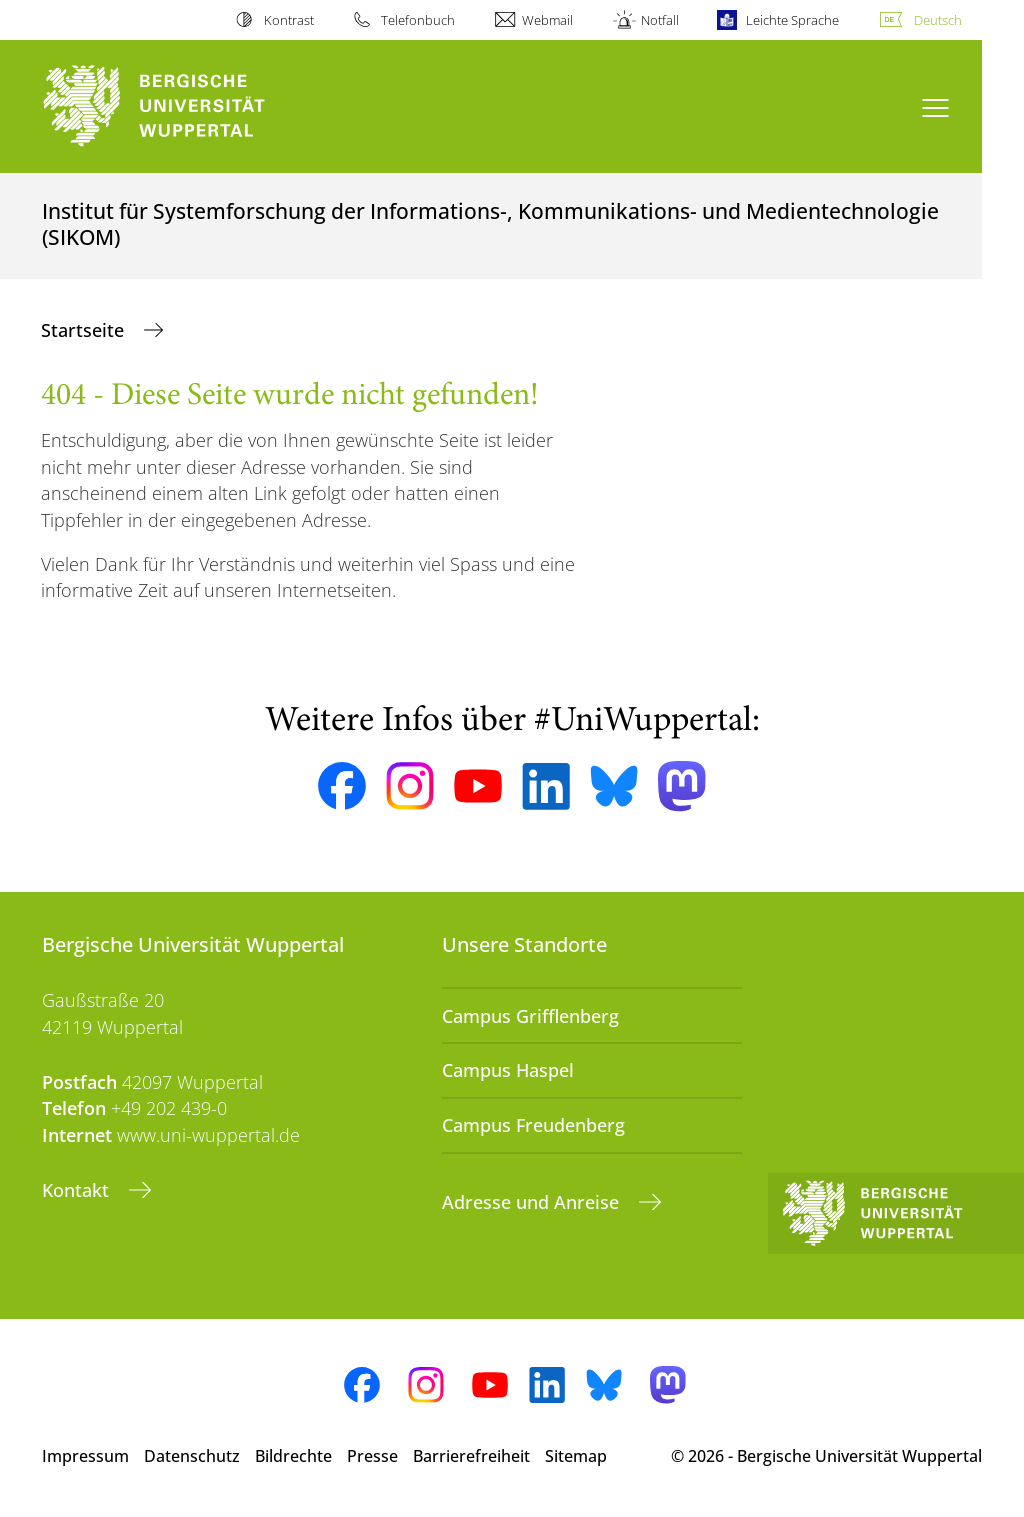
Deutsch (938, 20)
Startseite (85, 330)
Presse (372, 1456)
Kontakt (78, 1190)
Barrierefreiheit (471, 1456)
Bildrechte (293, 1456)
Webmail (547, 20)
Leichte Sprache (792, 20)
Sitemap (576, 1456)
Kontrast (289, 20)
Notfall (660, 20)
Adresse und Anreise (533, 1202)
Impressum (85, 1456)
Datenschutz (192, 1456)
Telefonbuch (418, 20)
